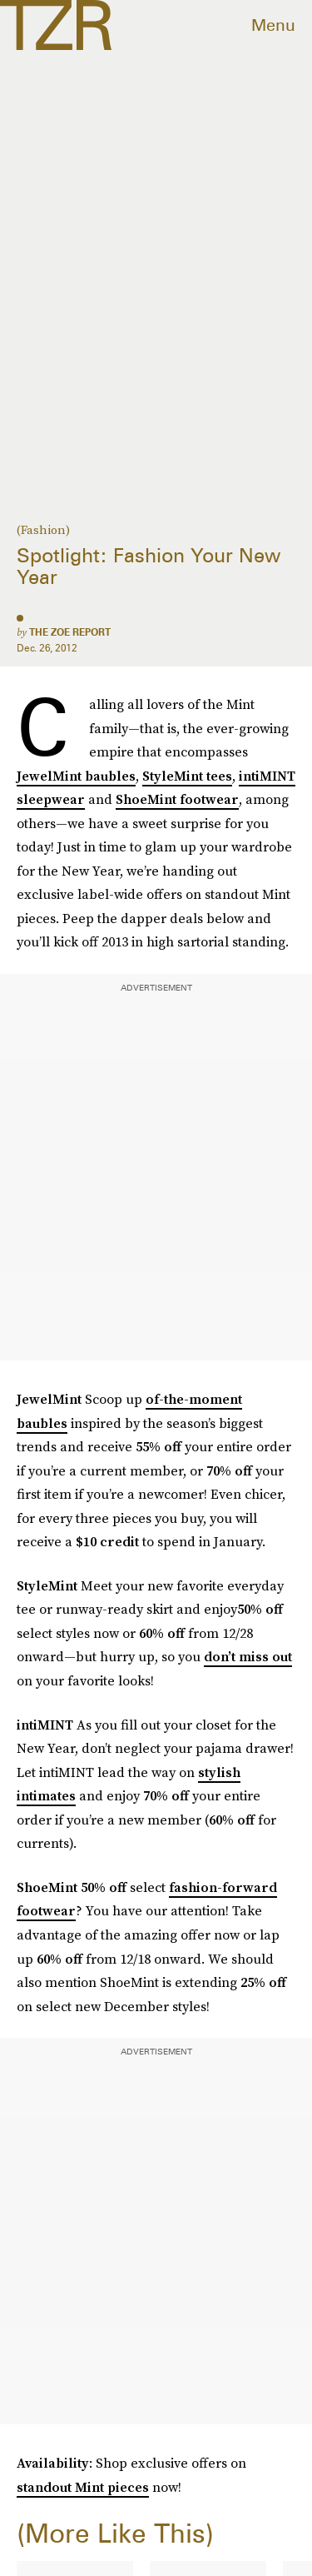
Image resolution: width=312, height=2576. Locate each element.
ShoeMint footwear (177, 799)
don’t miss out (248, 1656)
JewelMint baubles (76, 775)
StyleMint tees (187, 775)
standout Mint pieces (83, 2487)
